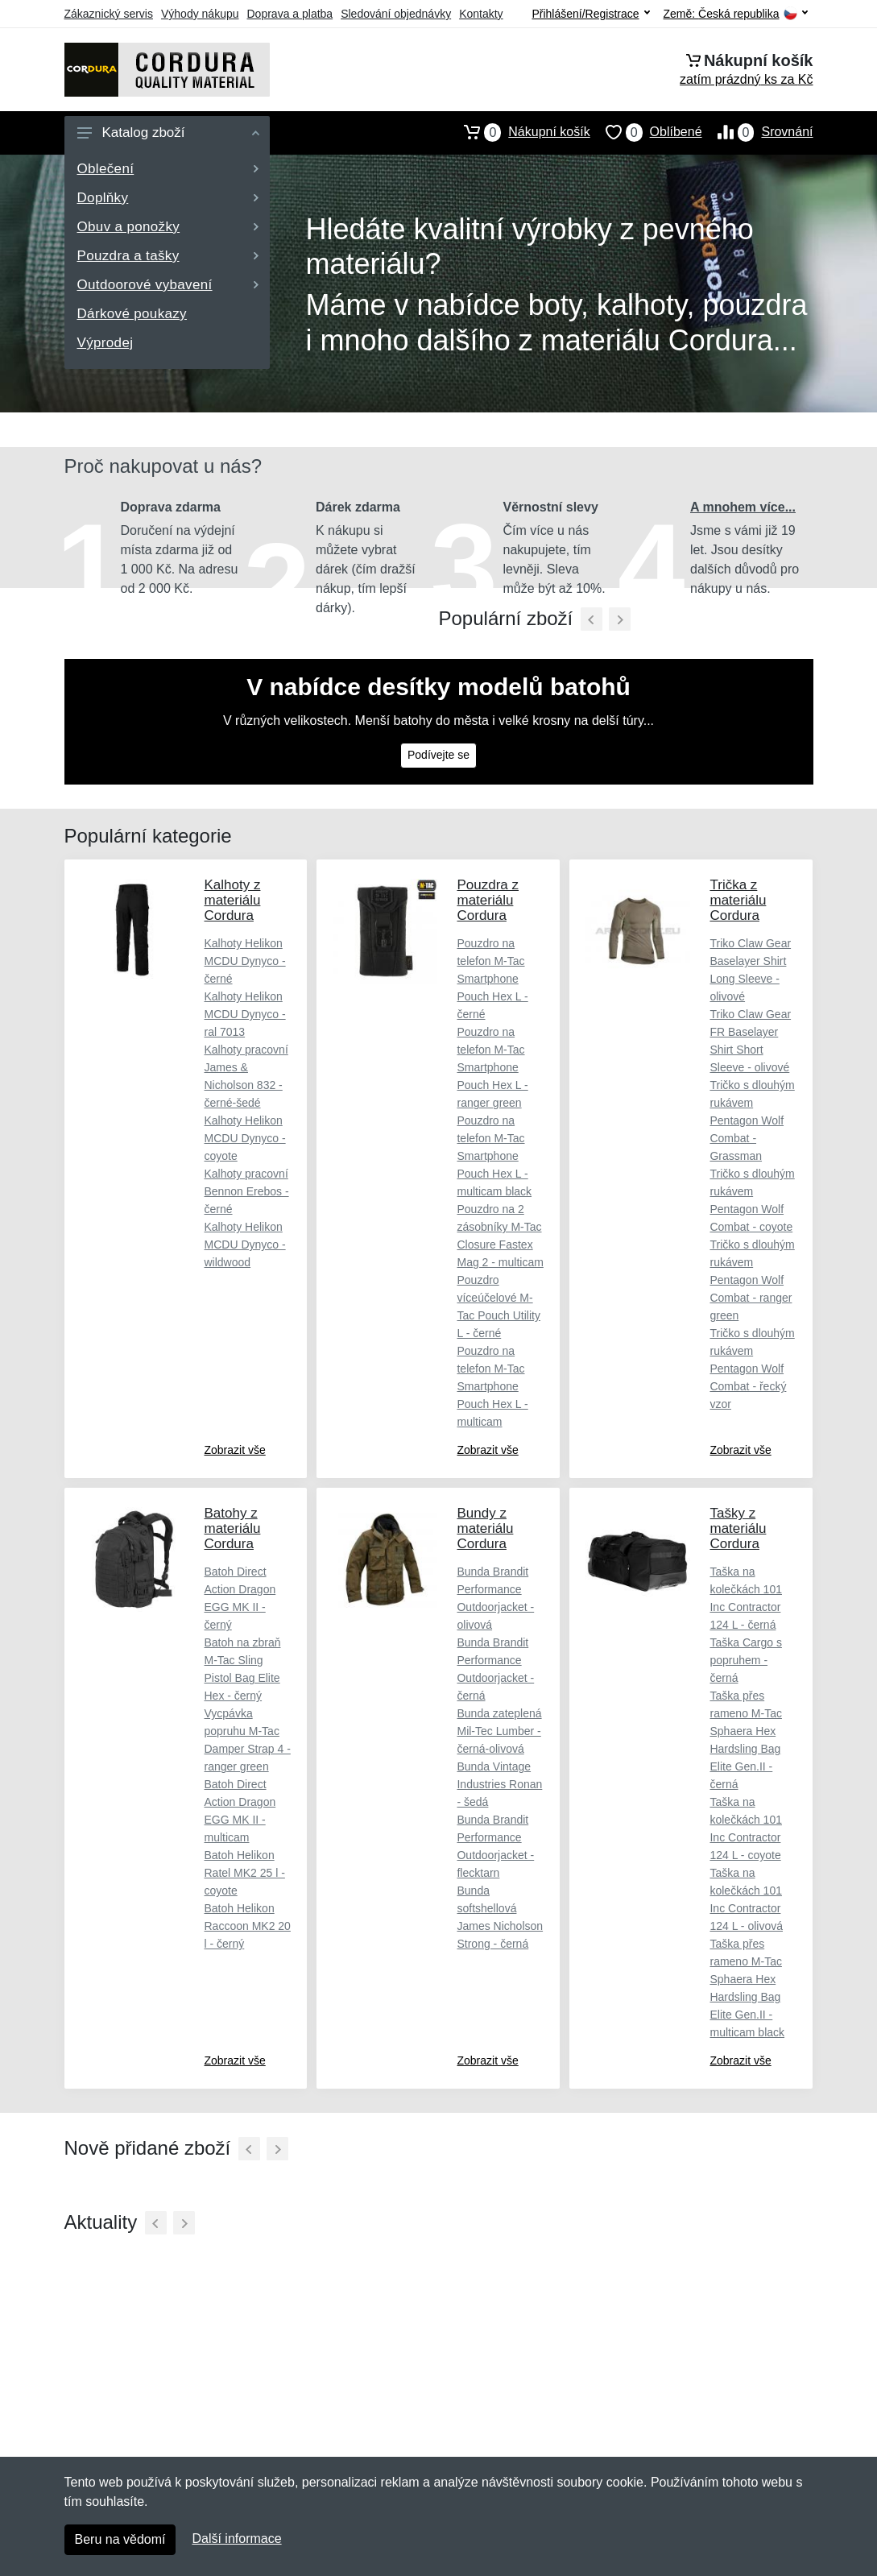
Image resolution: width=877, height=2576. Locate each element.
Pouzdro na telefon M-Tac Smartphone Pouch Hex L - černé (492, 979)
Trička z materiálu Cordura (737, 900)
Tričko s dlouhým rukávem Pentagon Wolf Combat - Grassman (751, 1120)
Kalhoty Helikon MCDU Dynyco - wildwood (245, 1244)
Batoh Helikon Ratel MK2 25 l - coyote (245, 1873)
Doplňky (168, 197)
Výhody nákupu (200, 13)
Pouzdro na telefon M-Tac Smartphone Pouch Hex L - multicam (492, 1386)
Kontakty (481, 13)
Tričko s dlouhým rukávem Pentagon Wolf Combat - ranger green (751, 1280)
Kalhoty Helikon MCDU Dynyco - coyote (245, 1138)
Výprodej (105, 342)
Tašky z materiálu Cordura (737, 1528)
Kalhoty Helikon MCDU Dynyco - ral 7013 (245, 1014)
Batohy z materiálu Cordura (233, 1528)
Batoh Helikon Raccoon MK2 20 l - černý (248, 1926)
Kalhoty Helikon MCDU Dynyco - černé (245, 961)
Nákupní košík (519, 132)
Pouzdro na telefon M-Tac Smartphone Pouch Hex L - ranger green (492, 1067)
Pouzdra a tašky (168, 255)
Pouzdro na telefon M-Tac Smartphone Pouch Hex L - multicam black (494, 1156)
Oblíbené (646, 132)
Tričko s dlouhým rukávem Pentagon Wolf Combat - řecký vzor (751, 1368)
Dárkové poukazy (132, 313)
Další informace (236, 2538)
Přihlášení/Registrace (590, 13)
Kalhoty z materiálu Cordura (233, 900)
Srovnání (757, 132)
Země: (736, 14)
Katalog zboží (168, 132)
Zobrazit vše (235, 1449)
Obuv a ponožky (168, 226)
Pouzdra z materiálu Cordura (488, 900)
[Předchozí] (591, 619)
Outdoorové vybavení (168, 284)
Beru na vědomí (120, 2539)
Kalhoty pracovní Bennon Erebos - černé (247, 1191)
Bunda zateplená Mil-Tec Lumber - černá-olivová (499, 1731)
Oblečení (168, 168)
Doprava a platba (290, 13)
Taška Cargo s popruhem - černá (745, 1660)
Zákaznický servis (108, 13)
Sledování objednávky (396, 13)
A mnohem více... (743, 507)
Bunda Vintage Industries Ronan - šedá (499, 1784)
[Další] (277, 2148)
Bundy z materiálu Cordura (485, 1528)
